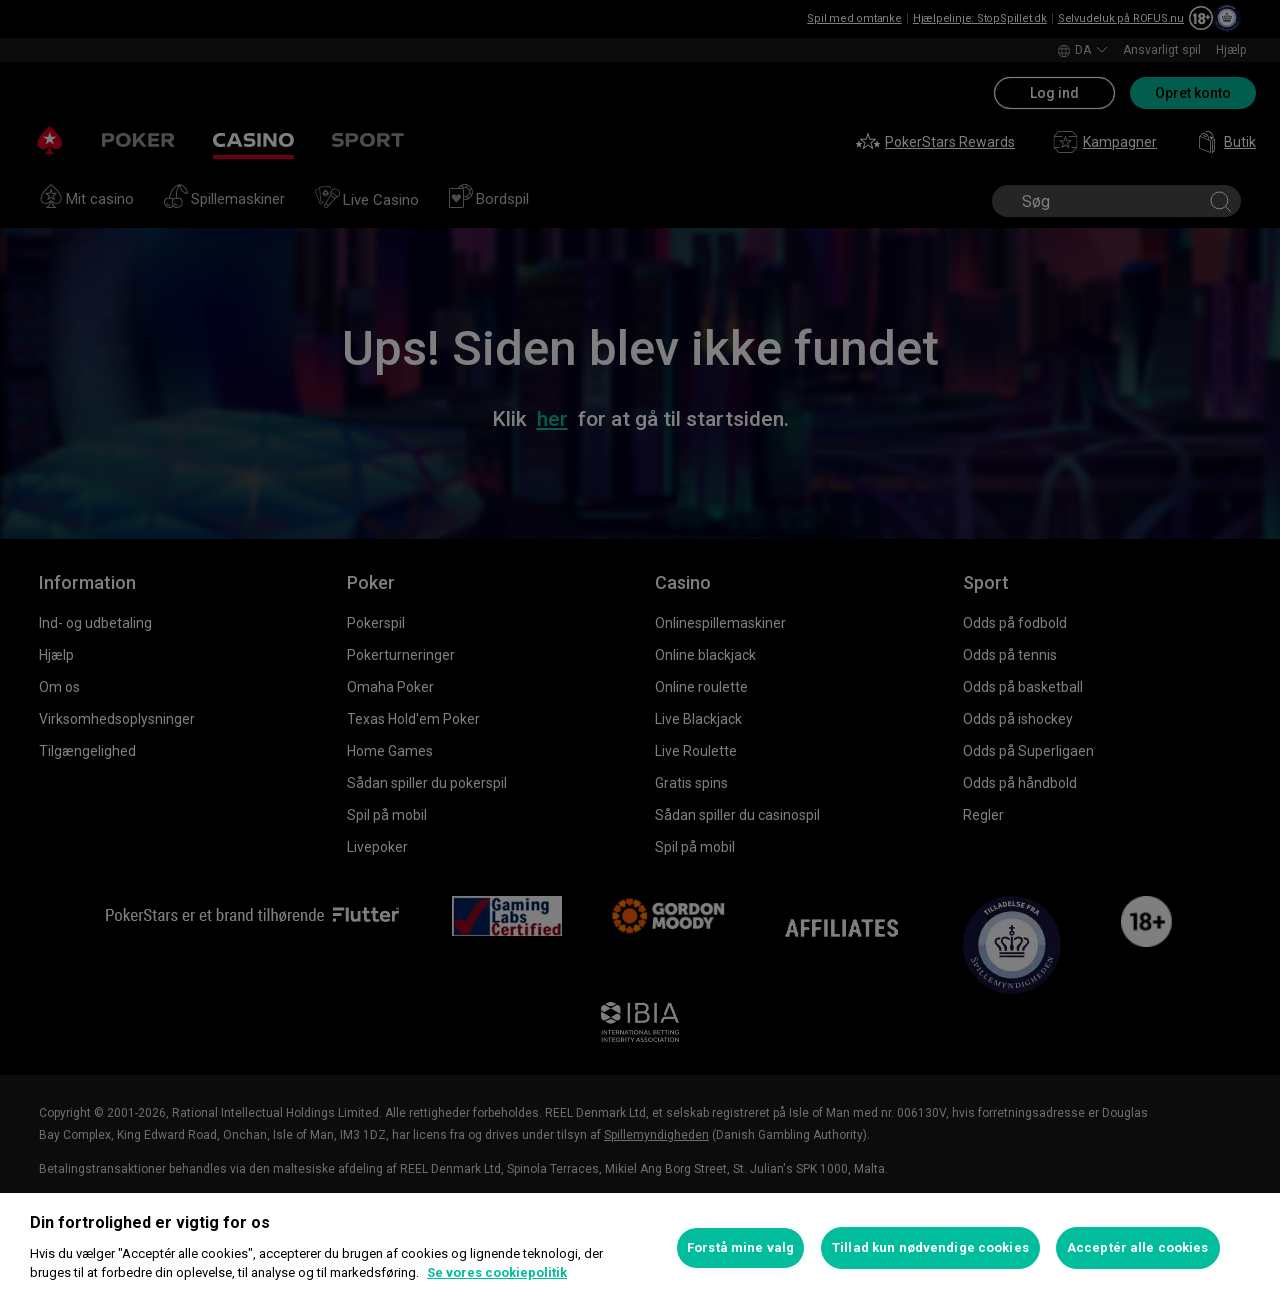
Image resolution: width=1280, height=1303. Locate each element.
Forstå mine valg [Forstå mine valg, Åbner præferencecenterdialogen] (740, 1247)
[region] (640, 1248)
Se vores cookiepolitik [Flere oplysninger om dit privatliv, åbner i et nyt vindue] (497, 1272)
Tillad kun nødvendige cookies (930, 1247)
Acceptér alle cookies (1138, 1247)
